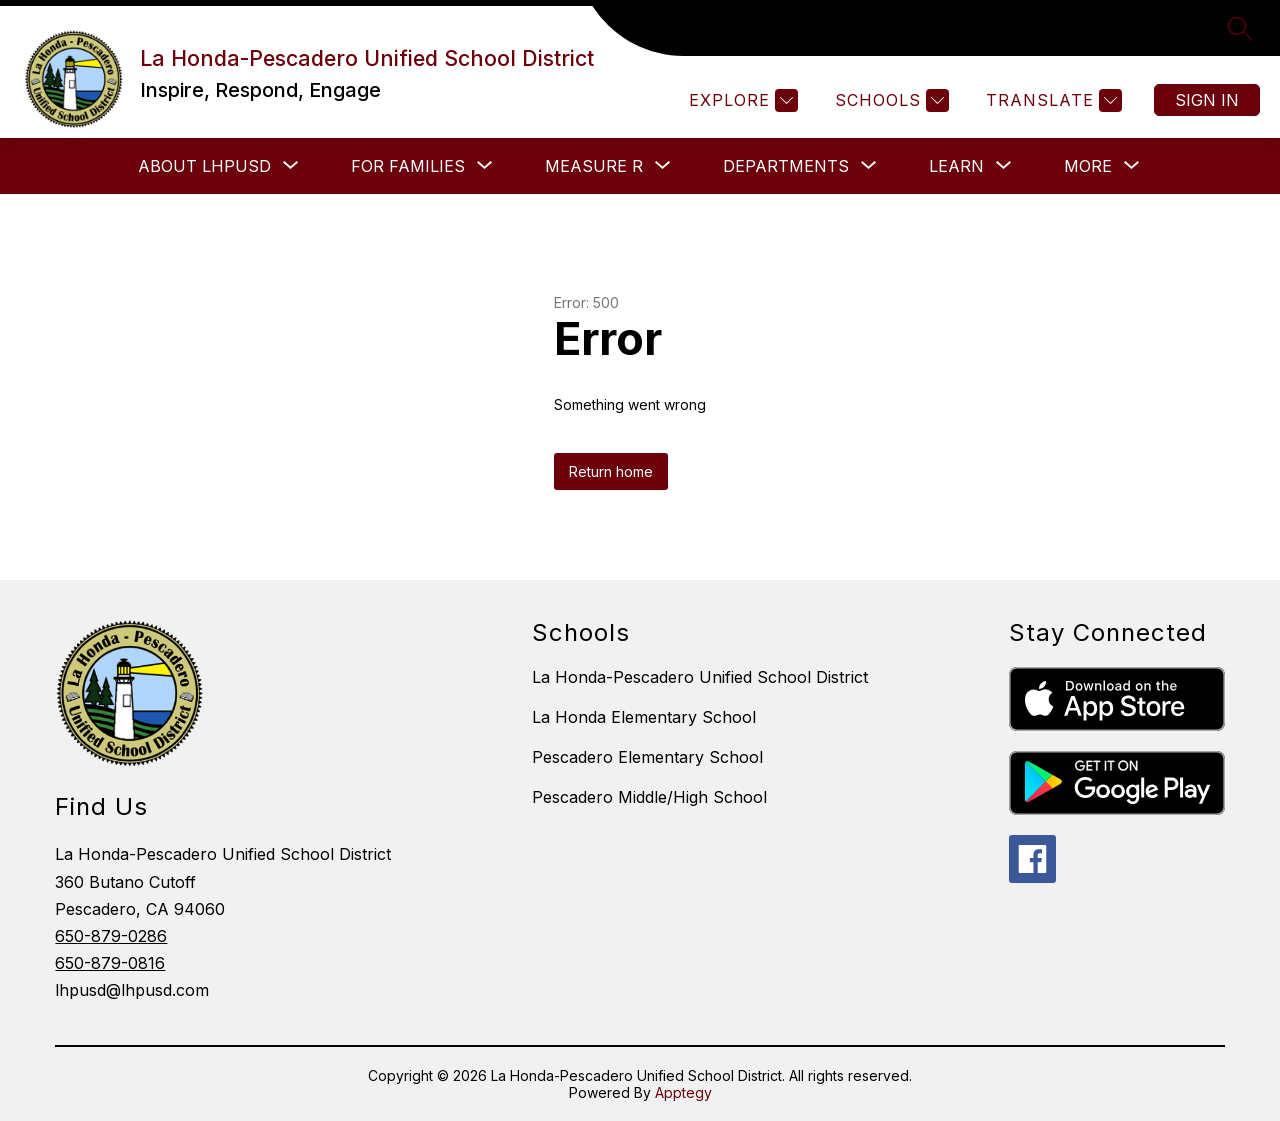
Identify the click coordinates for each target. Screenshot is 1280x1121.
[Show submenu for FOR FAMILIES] (408, 166)
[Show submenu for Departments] (786, 166)
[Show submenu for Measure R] (594, 166)
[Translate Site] (1051, 100)
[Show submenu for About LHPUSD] (204, 166)
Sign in (1207, 100)
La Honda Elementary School (644, 717)
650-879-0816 (110, 963)
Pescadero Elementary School (647, 757)
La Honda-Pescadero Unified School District (700, 677)
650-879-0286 (111, 936)
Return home (611, 471)
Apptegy (683, 1092)
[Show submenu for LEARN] (956, 166)
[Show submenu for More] (1088, 166)
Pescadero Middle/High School (649, 797)
